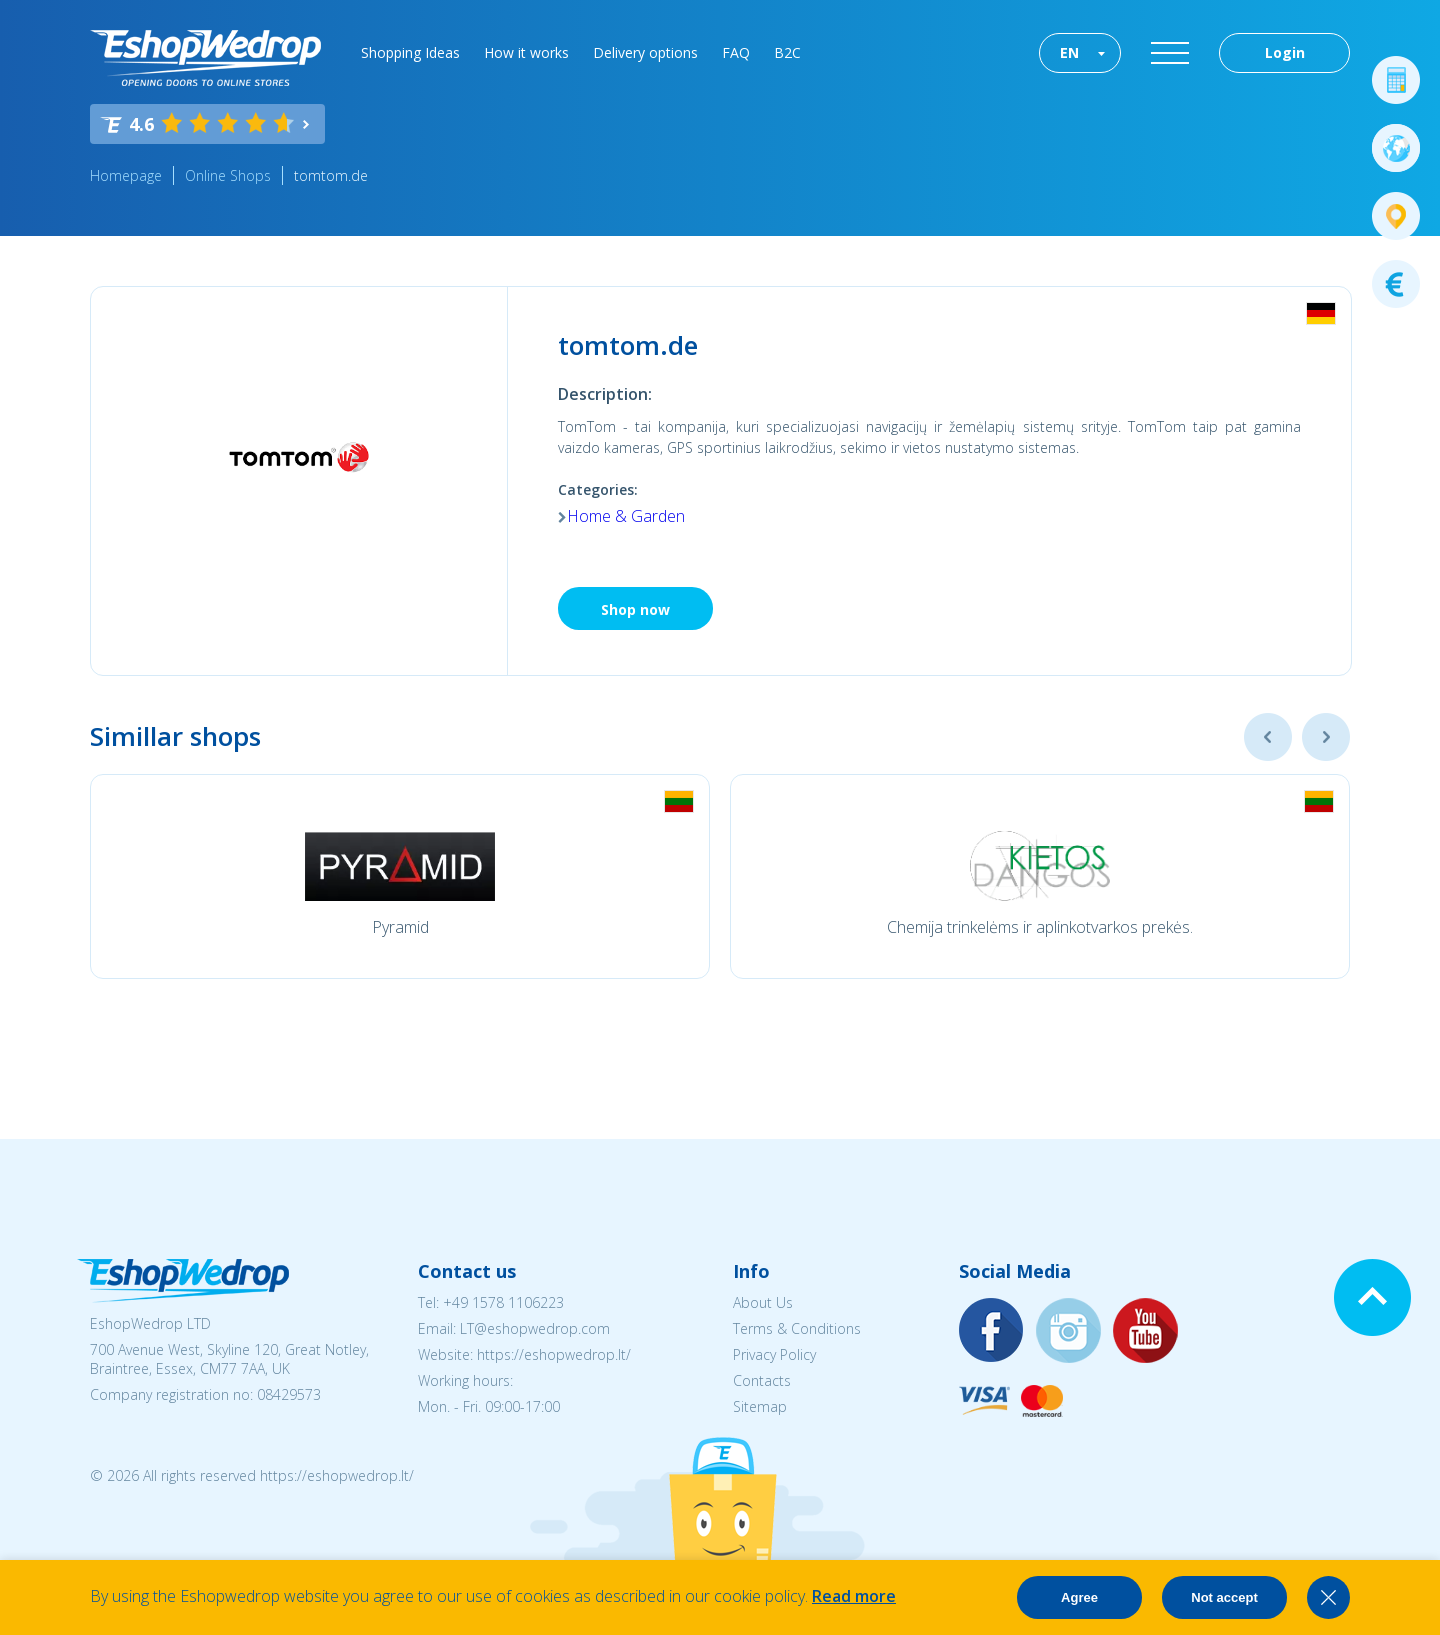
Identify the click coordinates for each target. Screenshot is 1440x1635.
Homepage (126, 175)
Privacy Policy (774, 1354)
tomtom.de (331, 175)
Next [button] (1326, 737)
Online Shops (228, 175)
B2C (787, 52)
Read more (854, 1596)
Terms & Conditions (797, 1328)
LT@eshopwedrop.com (535, 1328)
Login (1285, 52)
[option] (400, 876)
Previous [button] (1268, 737)
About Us (763, 1302)
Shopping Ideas (410, 52)
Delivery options (645, 52)
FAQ (736, 52)
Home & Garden (626, 516)
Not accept (1224, 1597)
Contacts (762, 1380)
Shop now (635, 609)
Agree (1079, 1597)
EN (1069, 52)
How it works (526, 52)
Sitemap (760, 1406)
